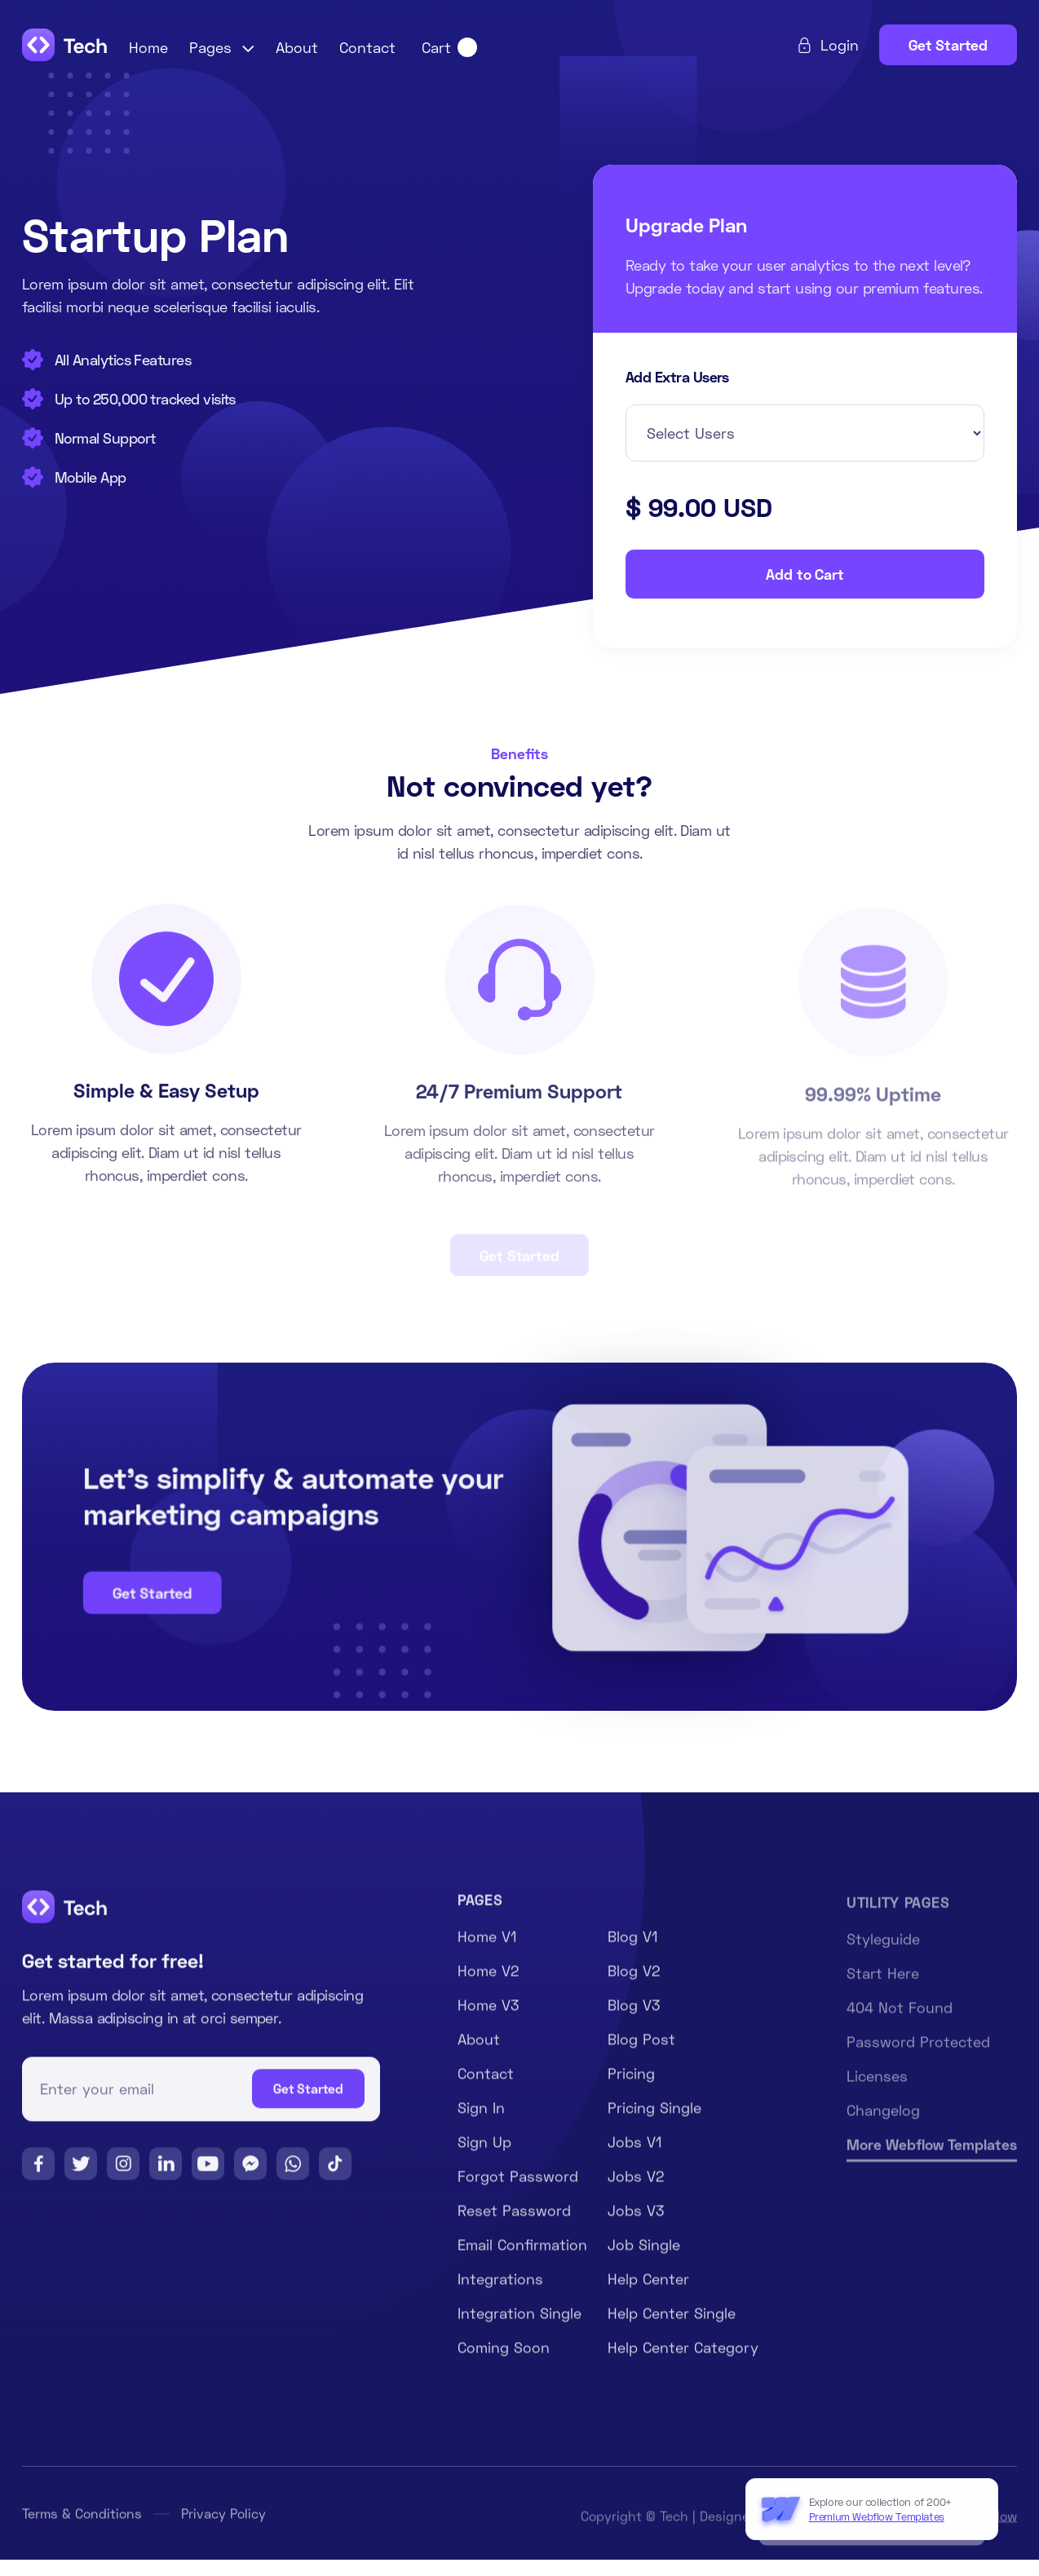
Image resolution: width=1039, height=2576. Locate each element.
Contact (367, 47)
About (297, 47)
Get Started (948, 45)
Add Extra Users (677, 378)
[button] (222, 47)
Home (148, 47)
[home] (65, 45)
